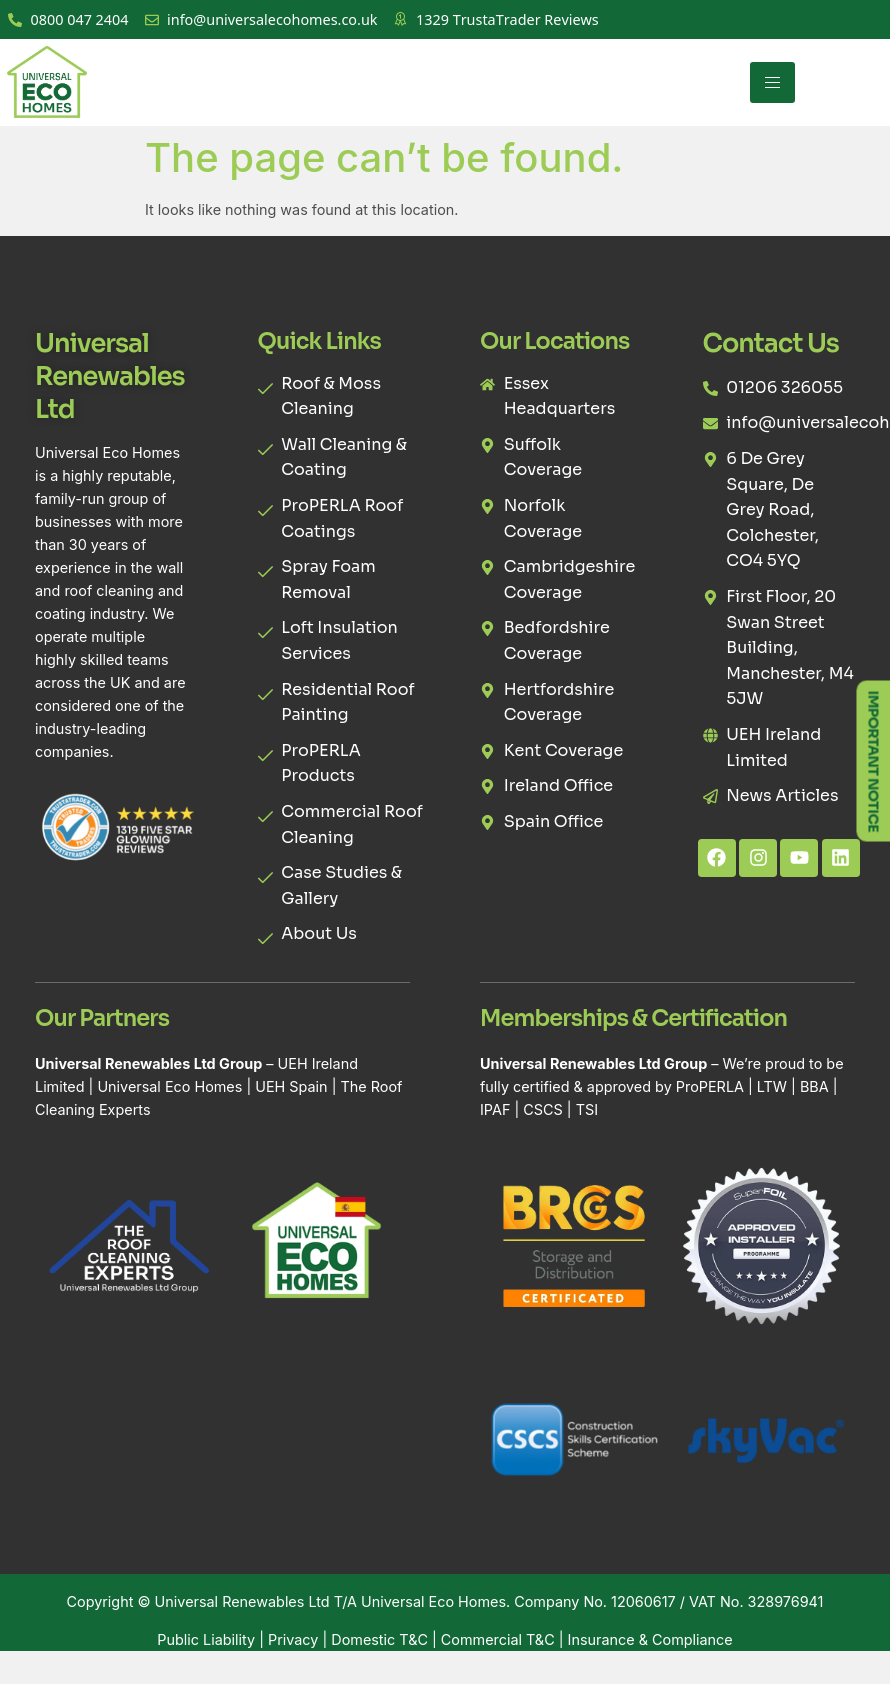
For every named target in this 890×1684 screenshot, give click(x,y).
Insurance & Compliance (650, 1639)
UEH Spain (291, 1086)
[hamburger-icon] (772, 82)
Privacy (293, 1639)
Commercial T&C (498, 1639)
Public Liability (206, 1639)
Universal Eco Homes (169, 1086)
